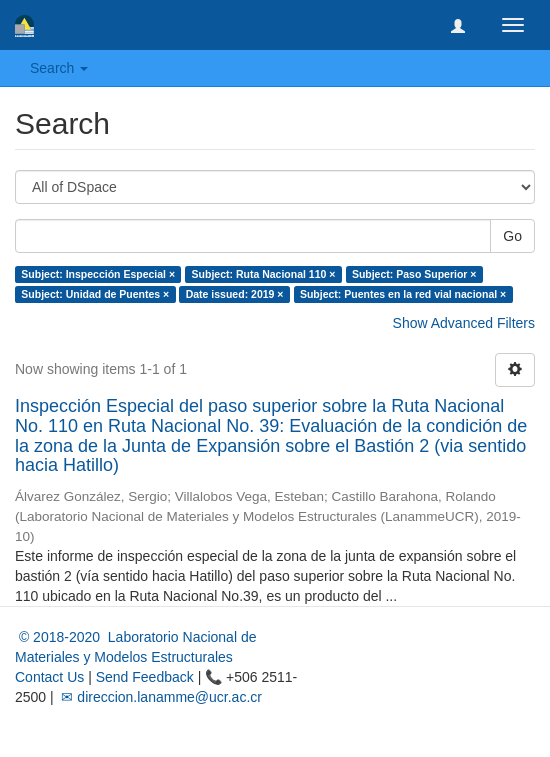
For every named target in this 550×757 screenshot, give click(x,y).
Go (512, 236)
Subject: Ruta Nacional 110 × (264, 274)
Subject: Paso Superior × (414, 274)
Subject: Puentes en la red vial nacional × (403, 294)
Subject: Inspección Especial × (98, 274)
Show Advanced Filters (464, 323)
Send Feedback (145, 677)
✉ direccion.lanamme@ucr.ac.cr (160, 697)
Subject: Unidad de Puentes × (95, 294)
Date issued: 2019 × (235, 294)
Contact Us (49, 677)
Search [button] (59, 68)
